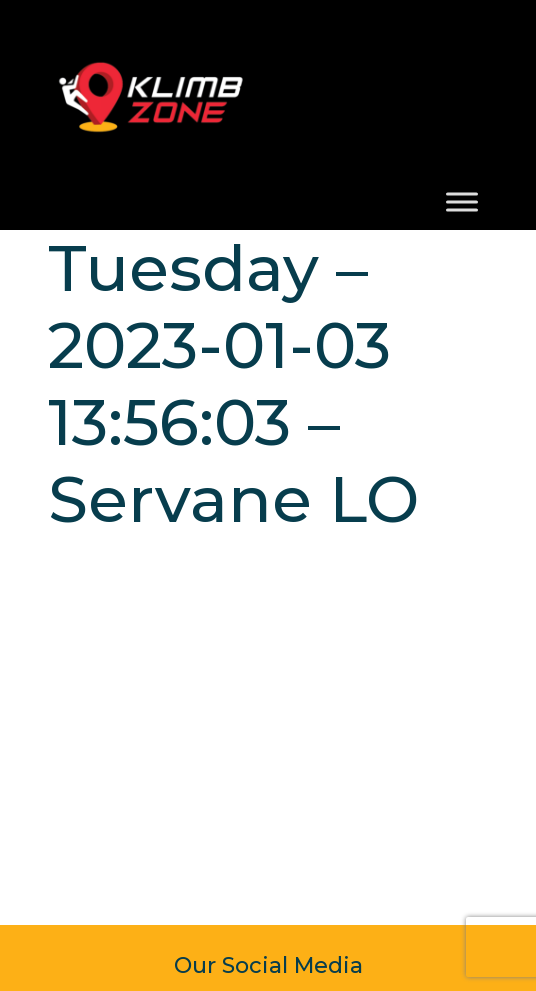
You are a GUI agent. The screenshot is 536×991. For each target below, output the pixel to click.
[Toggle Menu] (462, 202)
